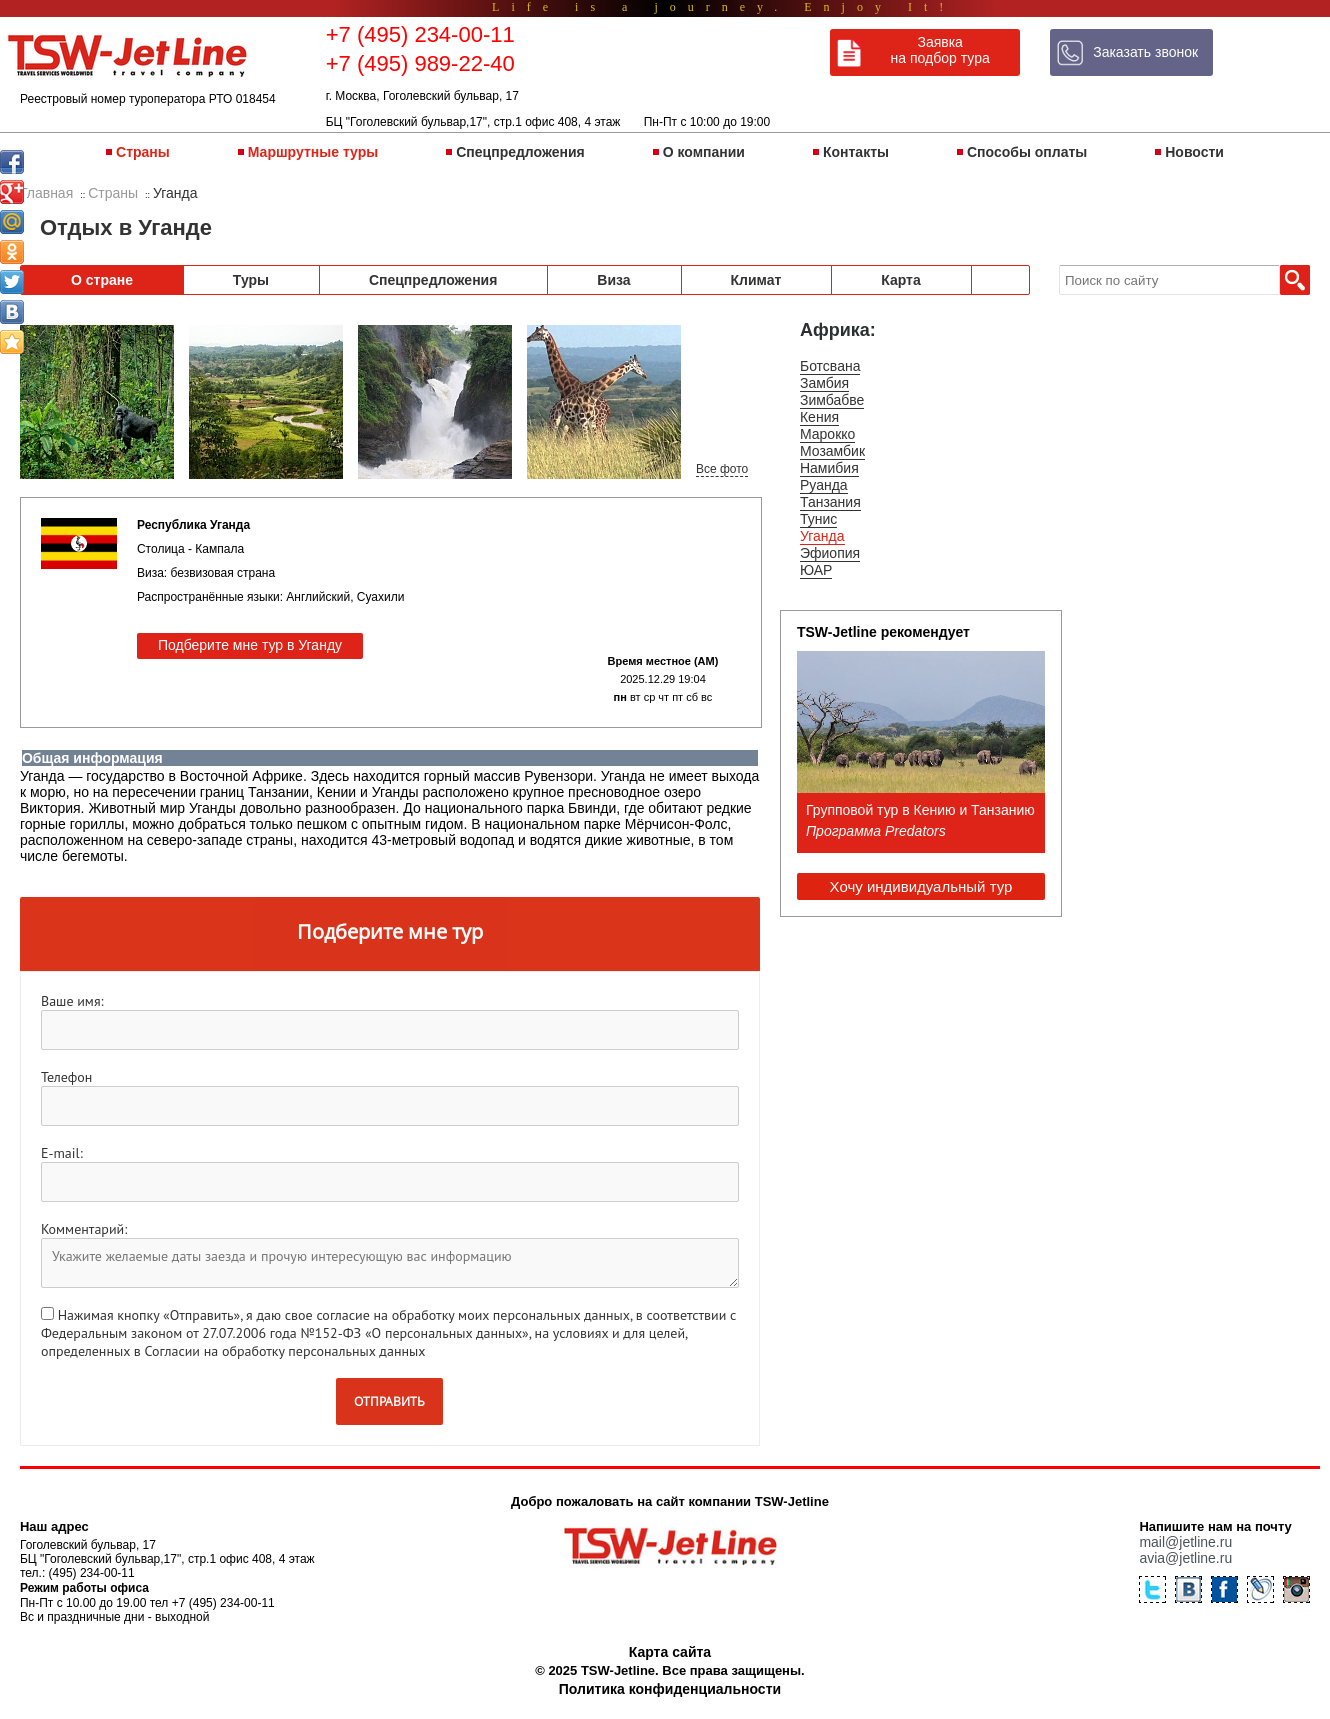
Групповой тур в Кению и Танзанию (920, 810)
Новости (1194, 152)
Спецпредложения (520, 152)
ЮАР (816, 570)
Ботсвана (830, 366)
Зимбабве (832, 400)
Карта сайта (670, 1652)
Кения (819, 417)
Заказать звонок (1145, 52)
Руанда (824, 485)
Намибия (829, 468)
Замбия (824, 383)
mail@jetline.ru (1185, 1542)
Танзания (830, 502)
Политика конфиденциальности (670, 1689)
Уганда (822, 536)
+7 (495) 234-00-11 (420, 34)
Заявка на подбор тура (940, 50)
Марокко (827, 434)
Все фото (722, 469)
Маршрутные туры (313, 152)
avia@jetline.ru (1185, 1558)
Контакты (856, 152)
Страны (143, 152)
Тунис (818, 519)
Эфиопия (830, 553)
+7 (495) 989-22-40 (420, 63)
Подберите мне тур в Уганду (250, 645)
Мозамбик (832, 451)
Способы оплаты (1027, 152)
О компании (704, 152)
